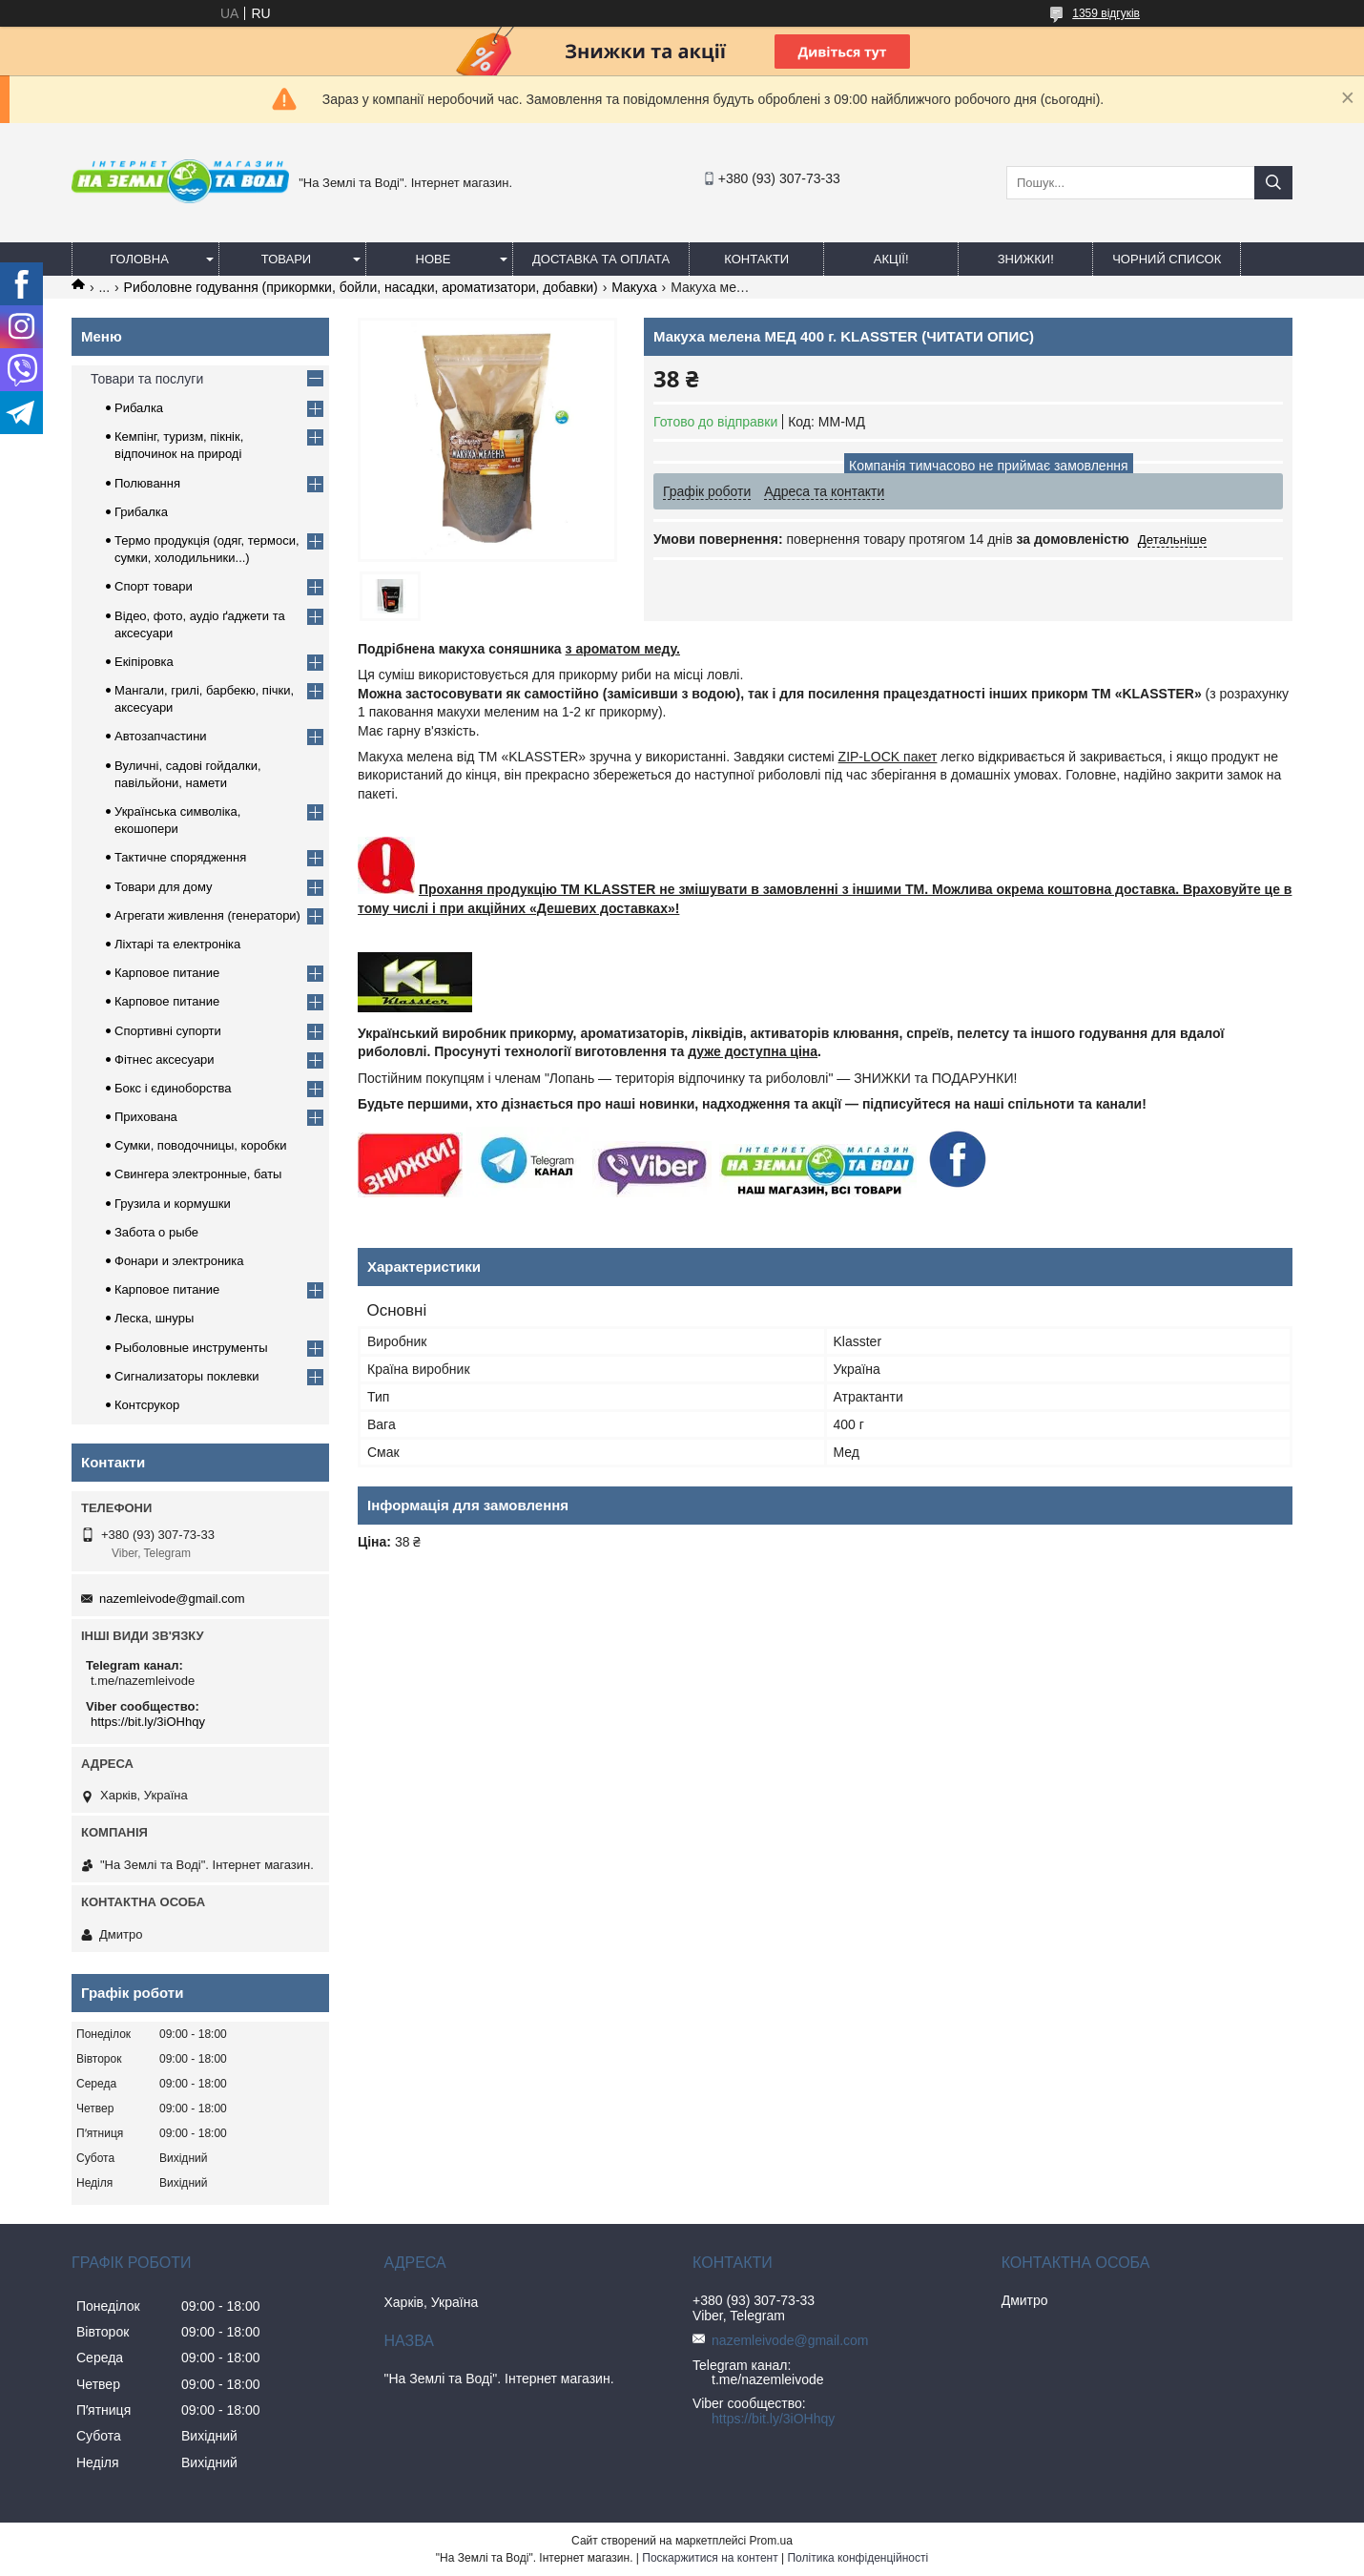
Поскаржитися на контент (709, 2558)
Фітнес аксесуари (164, 1059)
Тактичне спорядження (180, 857)
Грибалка (141, 512)
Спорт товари (153, 586)
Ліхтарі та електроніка (177, 944)
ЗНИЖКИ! (1026, 259)
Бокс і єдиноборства (172, 1088)
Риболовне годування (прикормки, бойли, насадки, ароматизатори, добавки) (361, 287)
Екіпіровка (144, 661)
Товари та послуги (147, 378)
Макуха (634, 287)
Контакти (756, 259)
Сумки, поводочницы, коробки (200, 1145)
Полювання (147, 483)
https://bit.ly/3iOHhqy (148, 1721)
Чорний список (1166, 259)
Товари (286, 259)
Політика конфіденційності (857, 2558)
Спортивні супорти (167, 1031)
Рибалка (138, 408)
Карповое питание (166, 973)
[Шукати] (1273, 182)
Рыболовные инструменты (191, 1347)
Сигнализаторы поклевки (186, 1376)
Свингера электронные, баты (197, 1174)
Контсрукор (146, 1405)
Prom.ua (771, 2540)
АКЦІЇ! (891, 259)
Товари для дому (163, 887)
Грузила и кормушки (172, 1203)
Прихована (145, 1117)
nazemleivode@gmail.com (172, 1598)
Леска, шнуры (154, 1318)
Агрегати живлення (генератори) (207, 915)
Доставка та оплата (601, 259)
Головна (139, 259)
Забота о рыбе (156, 1232)
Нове (433, 259)
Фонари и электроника (179, 1261)
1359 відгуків (1106, 13)
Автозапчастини (160, 736)
